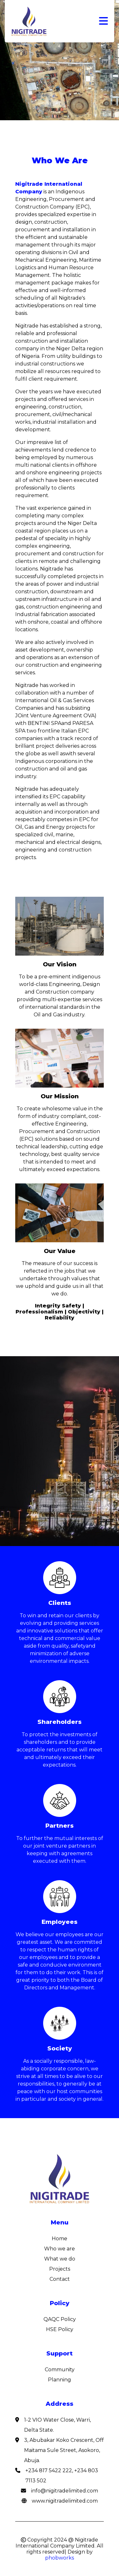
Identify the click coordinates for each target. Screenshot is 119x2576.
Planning (59, 2380)
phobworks (59, 2558)
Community (60, 2370)
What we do (59, 2259)
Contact (60, 2279)
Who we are (59, 2249)
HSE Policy (59, 2329)
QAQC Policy (59, 2319)
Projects (59, 2269)
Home (59, 2239)
